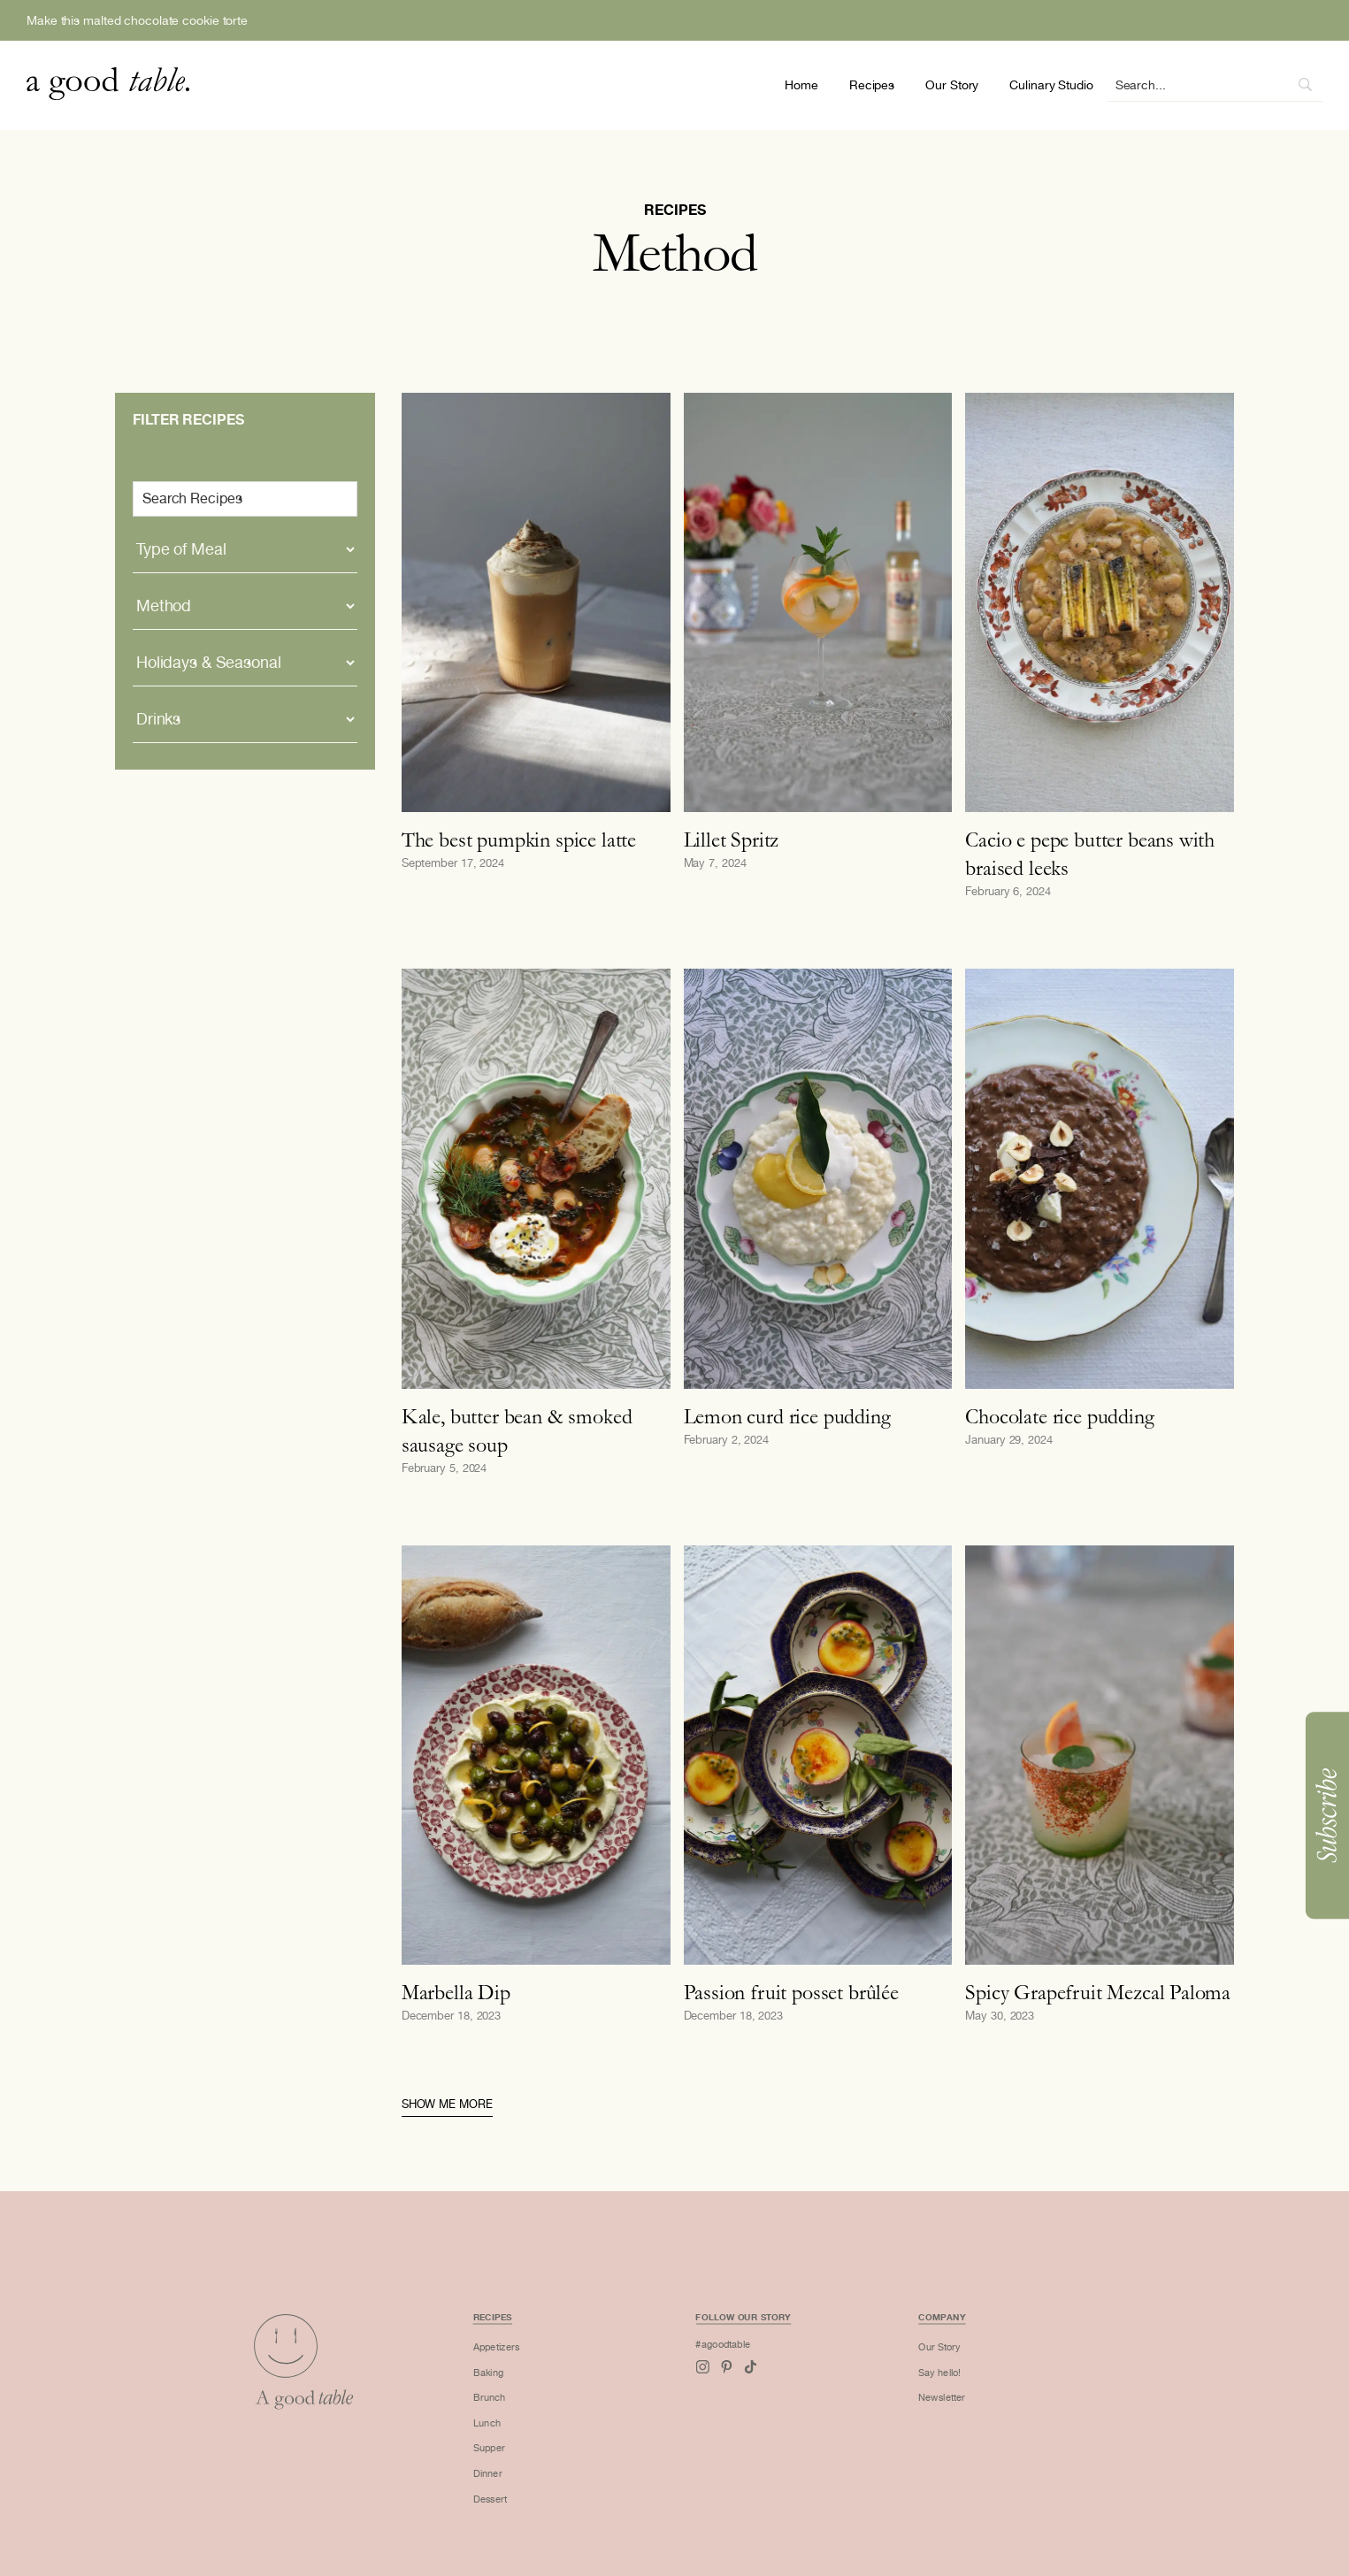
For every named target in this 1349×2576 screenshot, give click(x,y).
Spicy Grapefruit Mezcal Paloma (1097, 1992)
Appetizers (523, 2370)
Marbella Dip (456, 1992)
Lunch (515, 2435)
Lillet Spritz (731, 839)
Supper (517, 2457)
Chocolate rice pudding (1059, 1416)
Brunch (517, 2414)
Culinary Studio (1051, 85)
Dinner (515, 2478)
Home (801, 85)
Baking (516, 2392)
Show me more (447, 2104)
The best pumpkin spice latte (519, 839)
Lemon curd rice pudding (787, 1416)
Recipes (871, 85)
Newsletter (902, 2414)
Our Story (951, 85)
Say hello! (900, 2392)
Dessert (518, 2499)
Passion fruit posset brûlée (791, 1992)
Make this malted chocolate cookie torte (137, 20)
